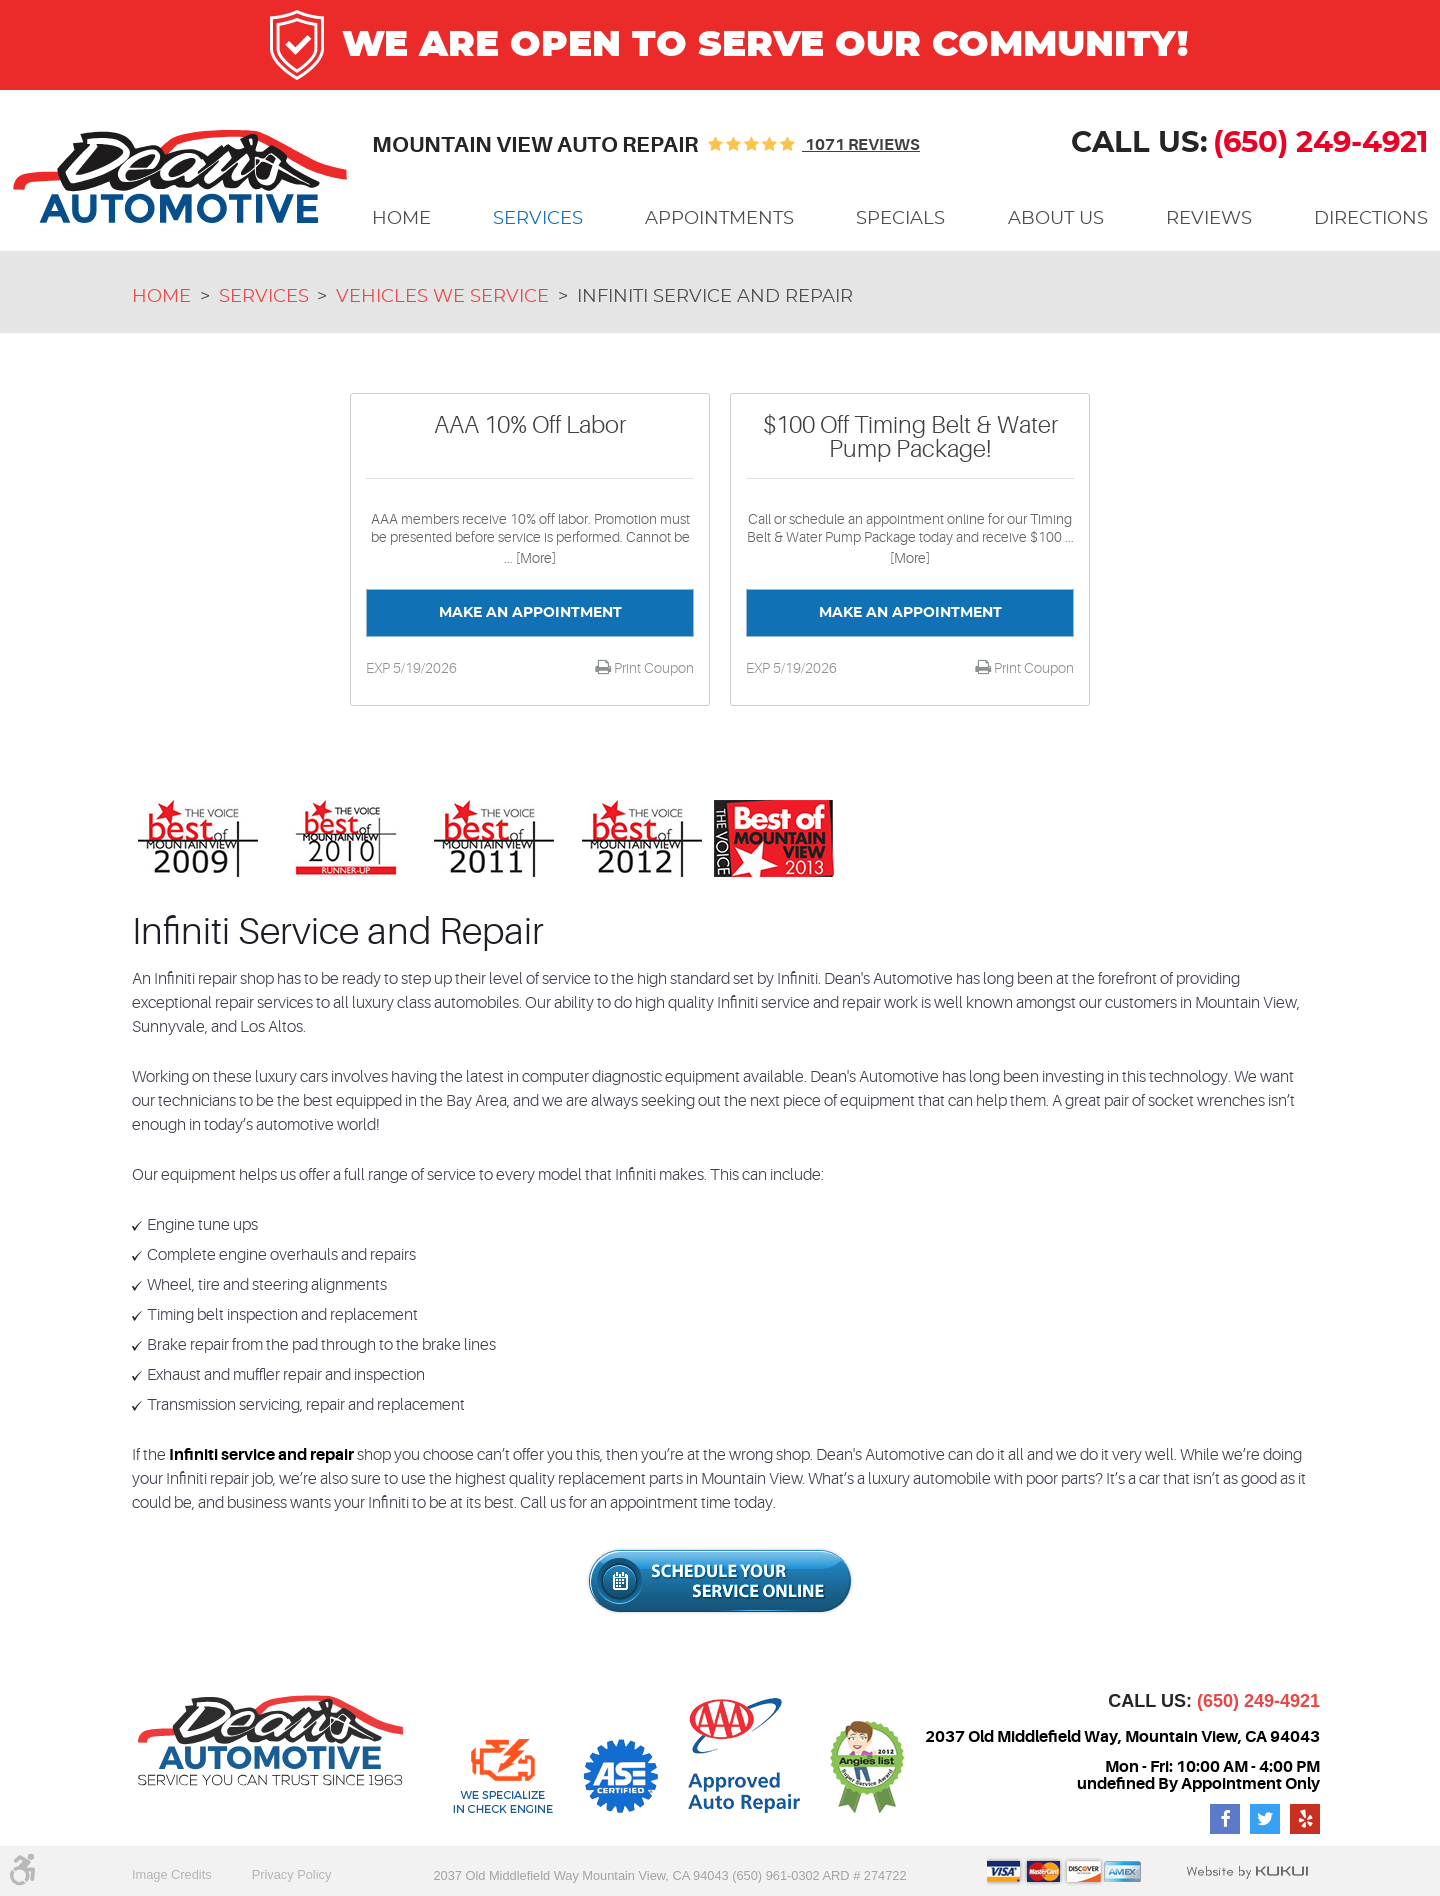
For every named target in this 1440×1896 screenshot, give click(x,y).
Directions (1371, 219)
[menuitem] (401, 220)
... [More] (530, 558)
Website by (1247, 1872)
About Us (1056, 219)
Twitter (1265, 1819)
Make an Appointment (530, 612)
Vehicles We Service (442, 297)
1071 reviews (861, 145)
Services (538, 219)
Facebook (1225, 1819)
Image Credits (172, 1874)
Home (401, 219)
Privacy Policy (292, 1874)
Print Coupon (652, 668)
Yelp (1305, 1819)
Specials (900, 219)
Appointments (719, 219)
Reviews (1209, 219)
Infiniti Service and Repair (715, 297)
